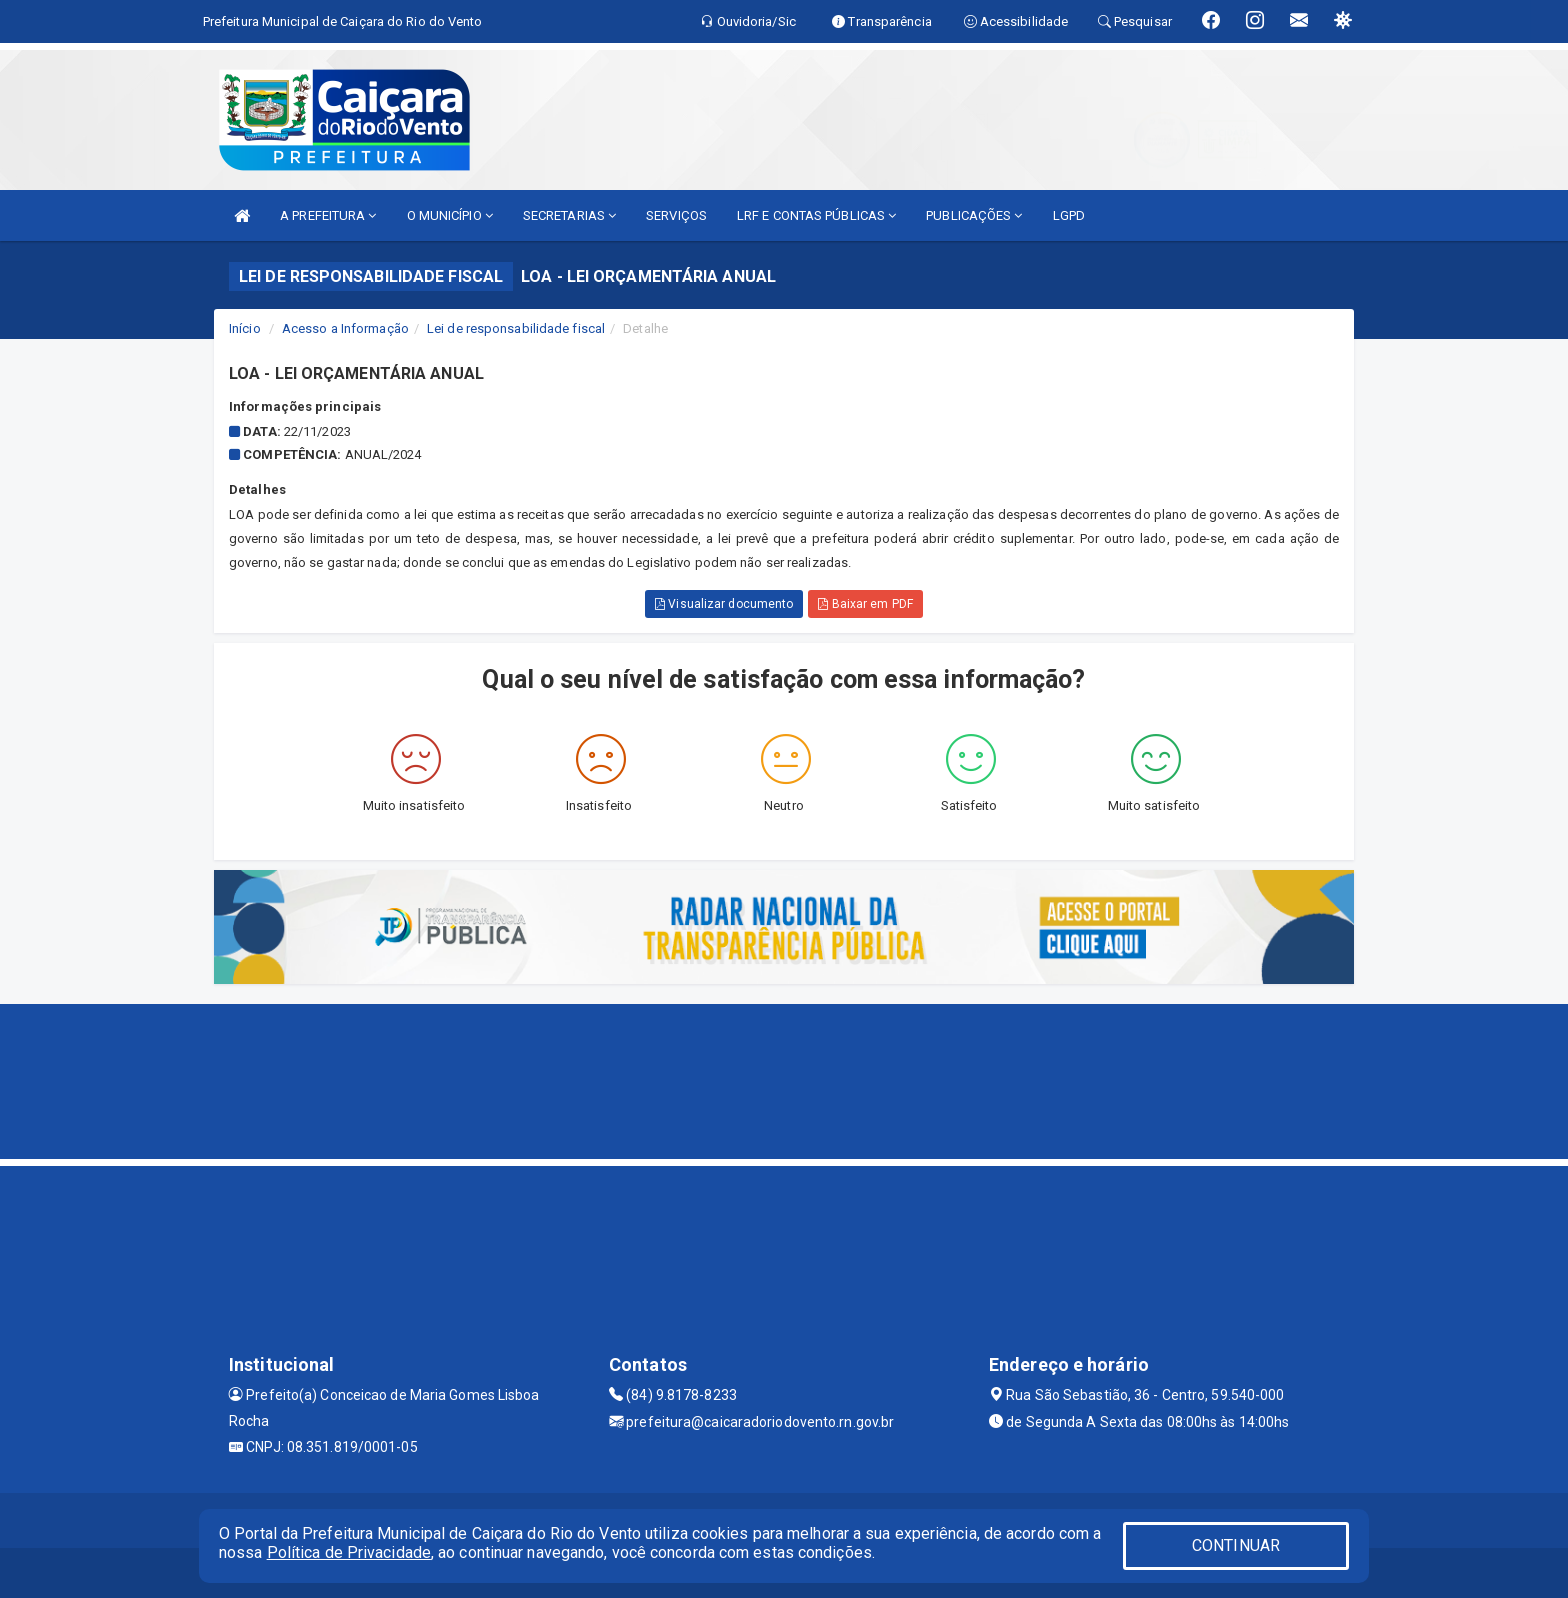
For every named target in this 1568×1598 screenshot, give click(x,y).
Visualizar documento (724, 604)
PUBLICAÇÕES (974, 215)
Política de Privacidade (349, 1552)
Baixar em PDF (865, 604)
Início (245, 328)
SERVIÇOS (676, 215)
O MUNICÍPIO (450, 215)
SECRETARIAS (569, 215)
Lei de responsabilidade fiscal (516, 328)
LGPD (1069, 215)
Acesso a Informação (345, 328)
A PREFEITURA (328, 215)
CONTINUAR (1236, 1545)
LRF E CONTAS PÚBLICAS (816, 215)
